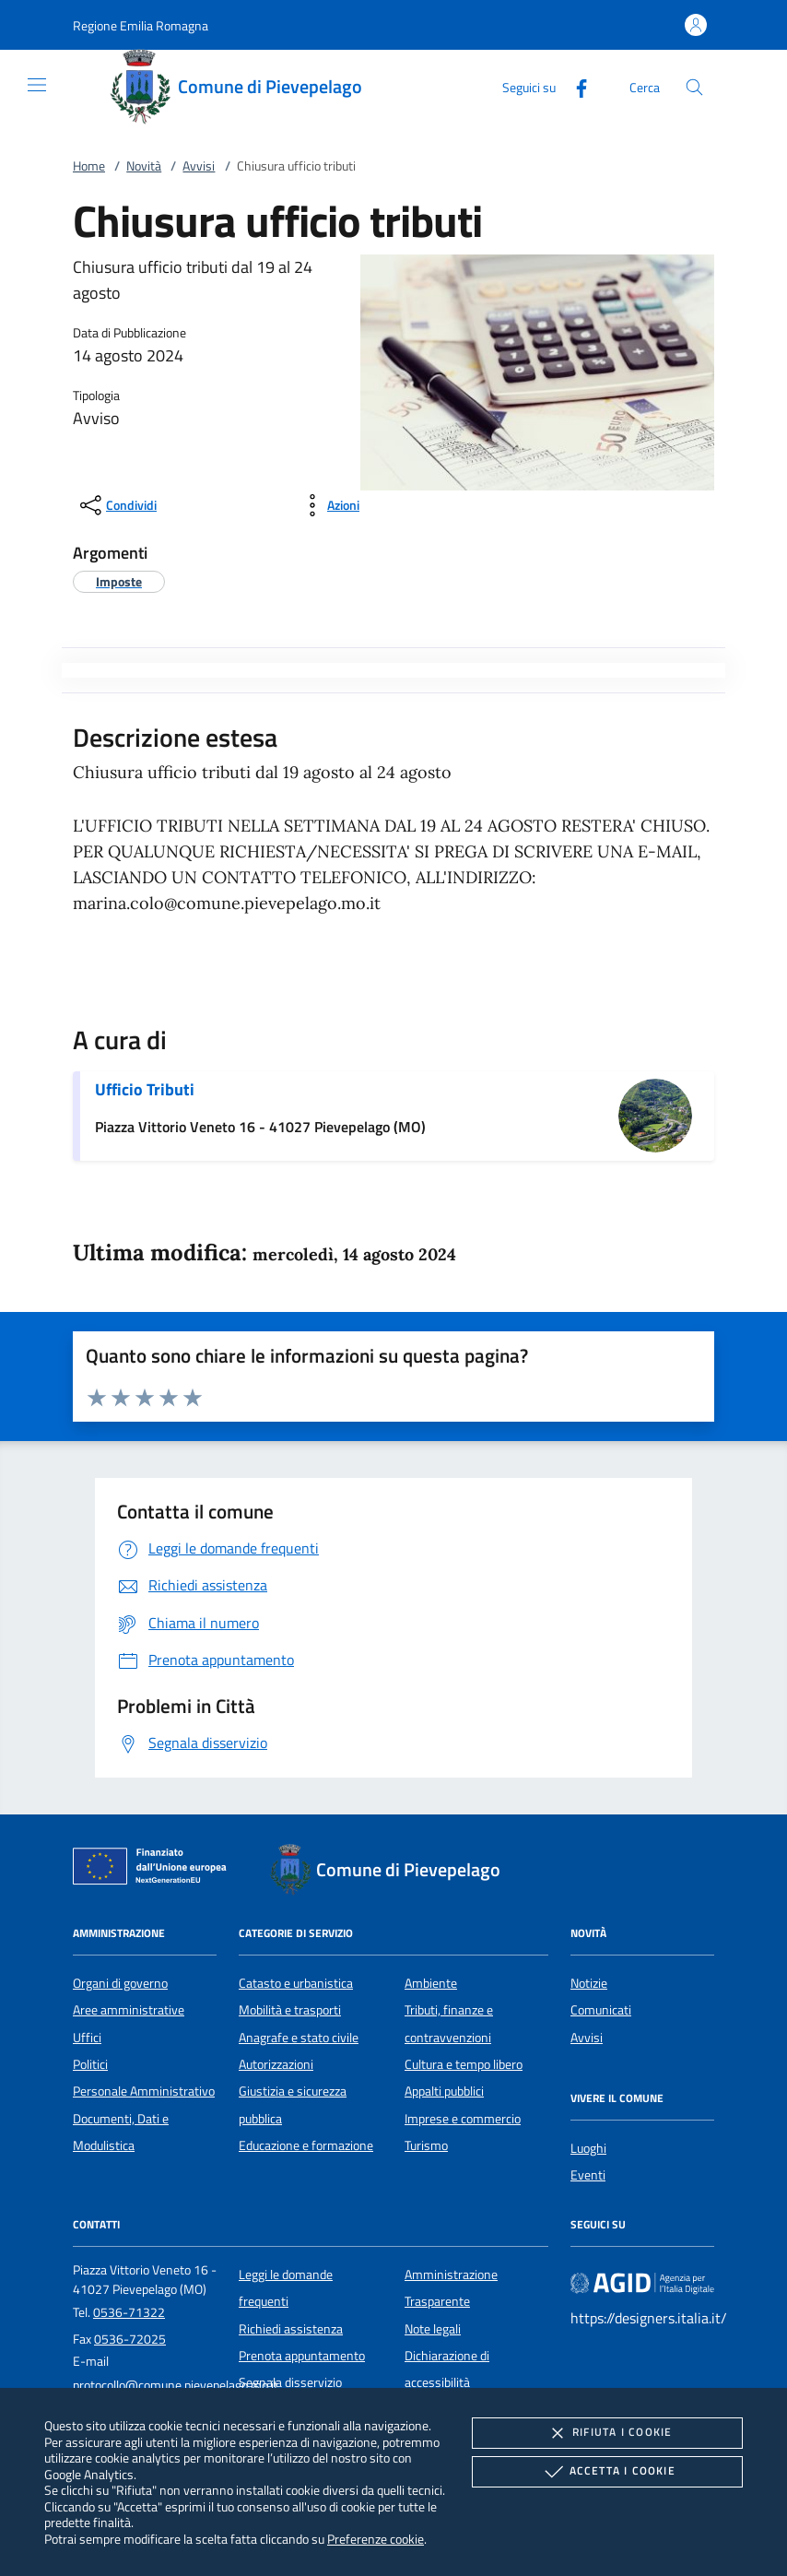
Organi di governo (120, 1983)
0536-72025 (130, 2339)
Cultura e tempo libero (464, 2064)
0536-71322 (129, 2312)
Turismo (426, 2145)
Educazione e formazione (306, 2145)
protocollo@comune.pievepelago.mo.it (175, 2385)
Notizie (588, 1983)
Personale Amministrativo (144, 2091)
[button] (140, 25)
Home (89, 166)
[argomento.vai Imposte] (119, 581)
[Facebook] (574, 86)
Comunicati (600, 2010)
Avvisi (198, 166)
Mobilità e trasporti (290, 2010)
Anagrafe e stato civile (298, 2037)
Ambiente (431, 1983)
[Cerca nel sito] (694, 87)
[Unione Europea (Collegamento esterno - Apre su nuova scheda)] (155, 1870)
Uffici (87, 2037)
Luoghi (588, 2148)
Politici (90, 2064)
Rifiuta (607, 2433)
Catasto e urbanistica (296, 1983)
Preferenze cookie (375, 2538)
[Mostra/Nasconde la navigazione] (37, 85)
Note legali (433, 2329)
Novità (143, 166)
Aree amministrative (128, 2010)
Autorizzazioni (276, 2064)
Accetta (607, 2472)
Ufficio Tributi (144, 1089)
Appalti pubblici (444, 2091)
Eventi (587, 2175)
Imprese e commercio (463, 2119)
